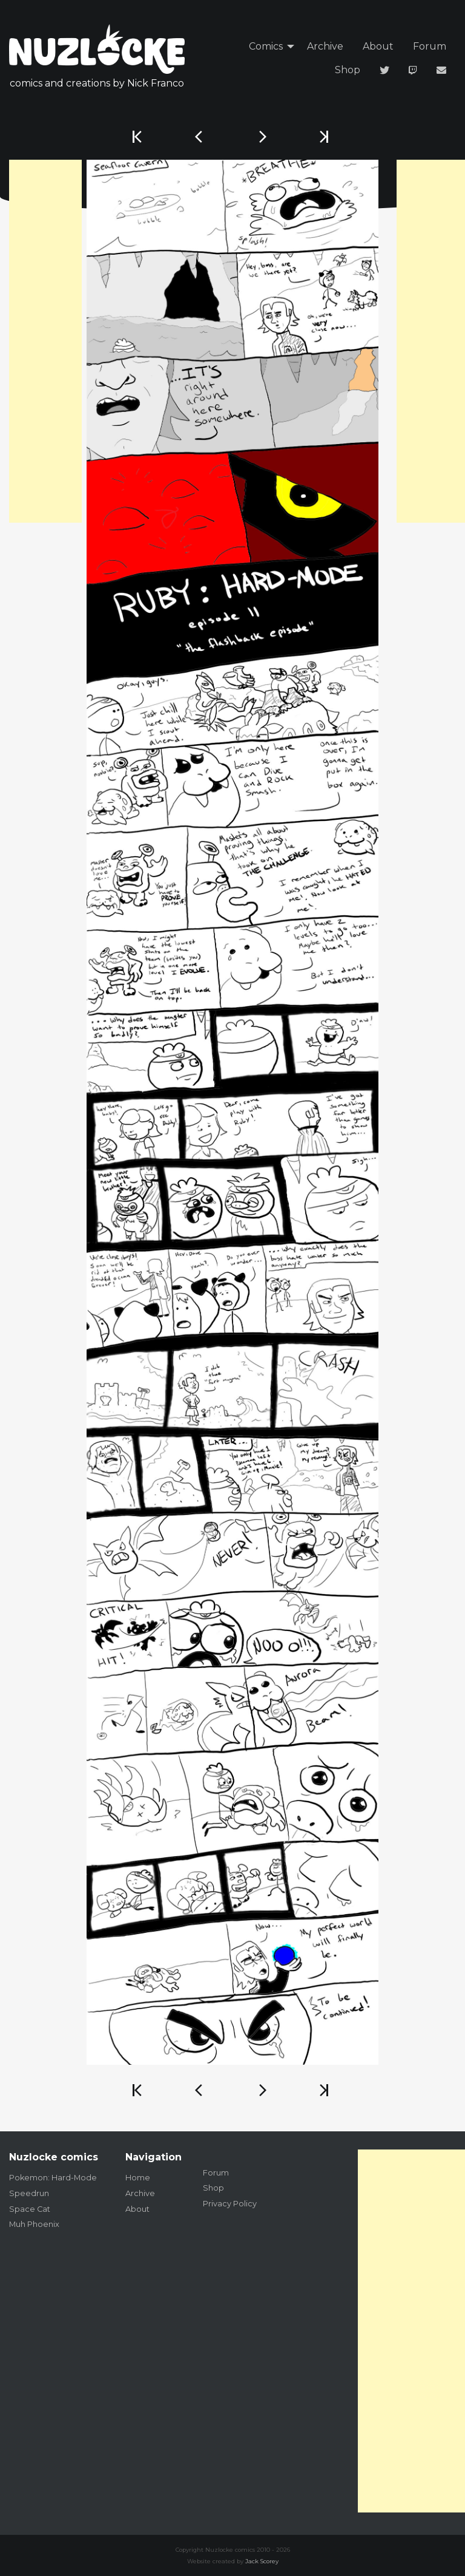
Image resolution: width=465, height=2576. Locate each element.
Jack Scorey (262, 2561)
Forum (429, 46)
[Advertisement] (45, 341)
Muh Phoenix (34, 2224)
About (378, 46)
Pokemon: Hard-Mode (53, 2177)
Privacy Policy (230, 2203)
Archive (325, 46)
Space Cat (29, 2209)
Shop (347, 70)
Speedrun (29, 2193)
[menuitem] (268, 46)
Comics (266, 46)
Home (137, 2177)
